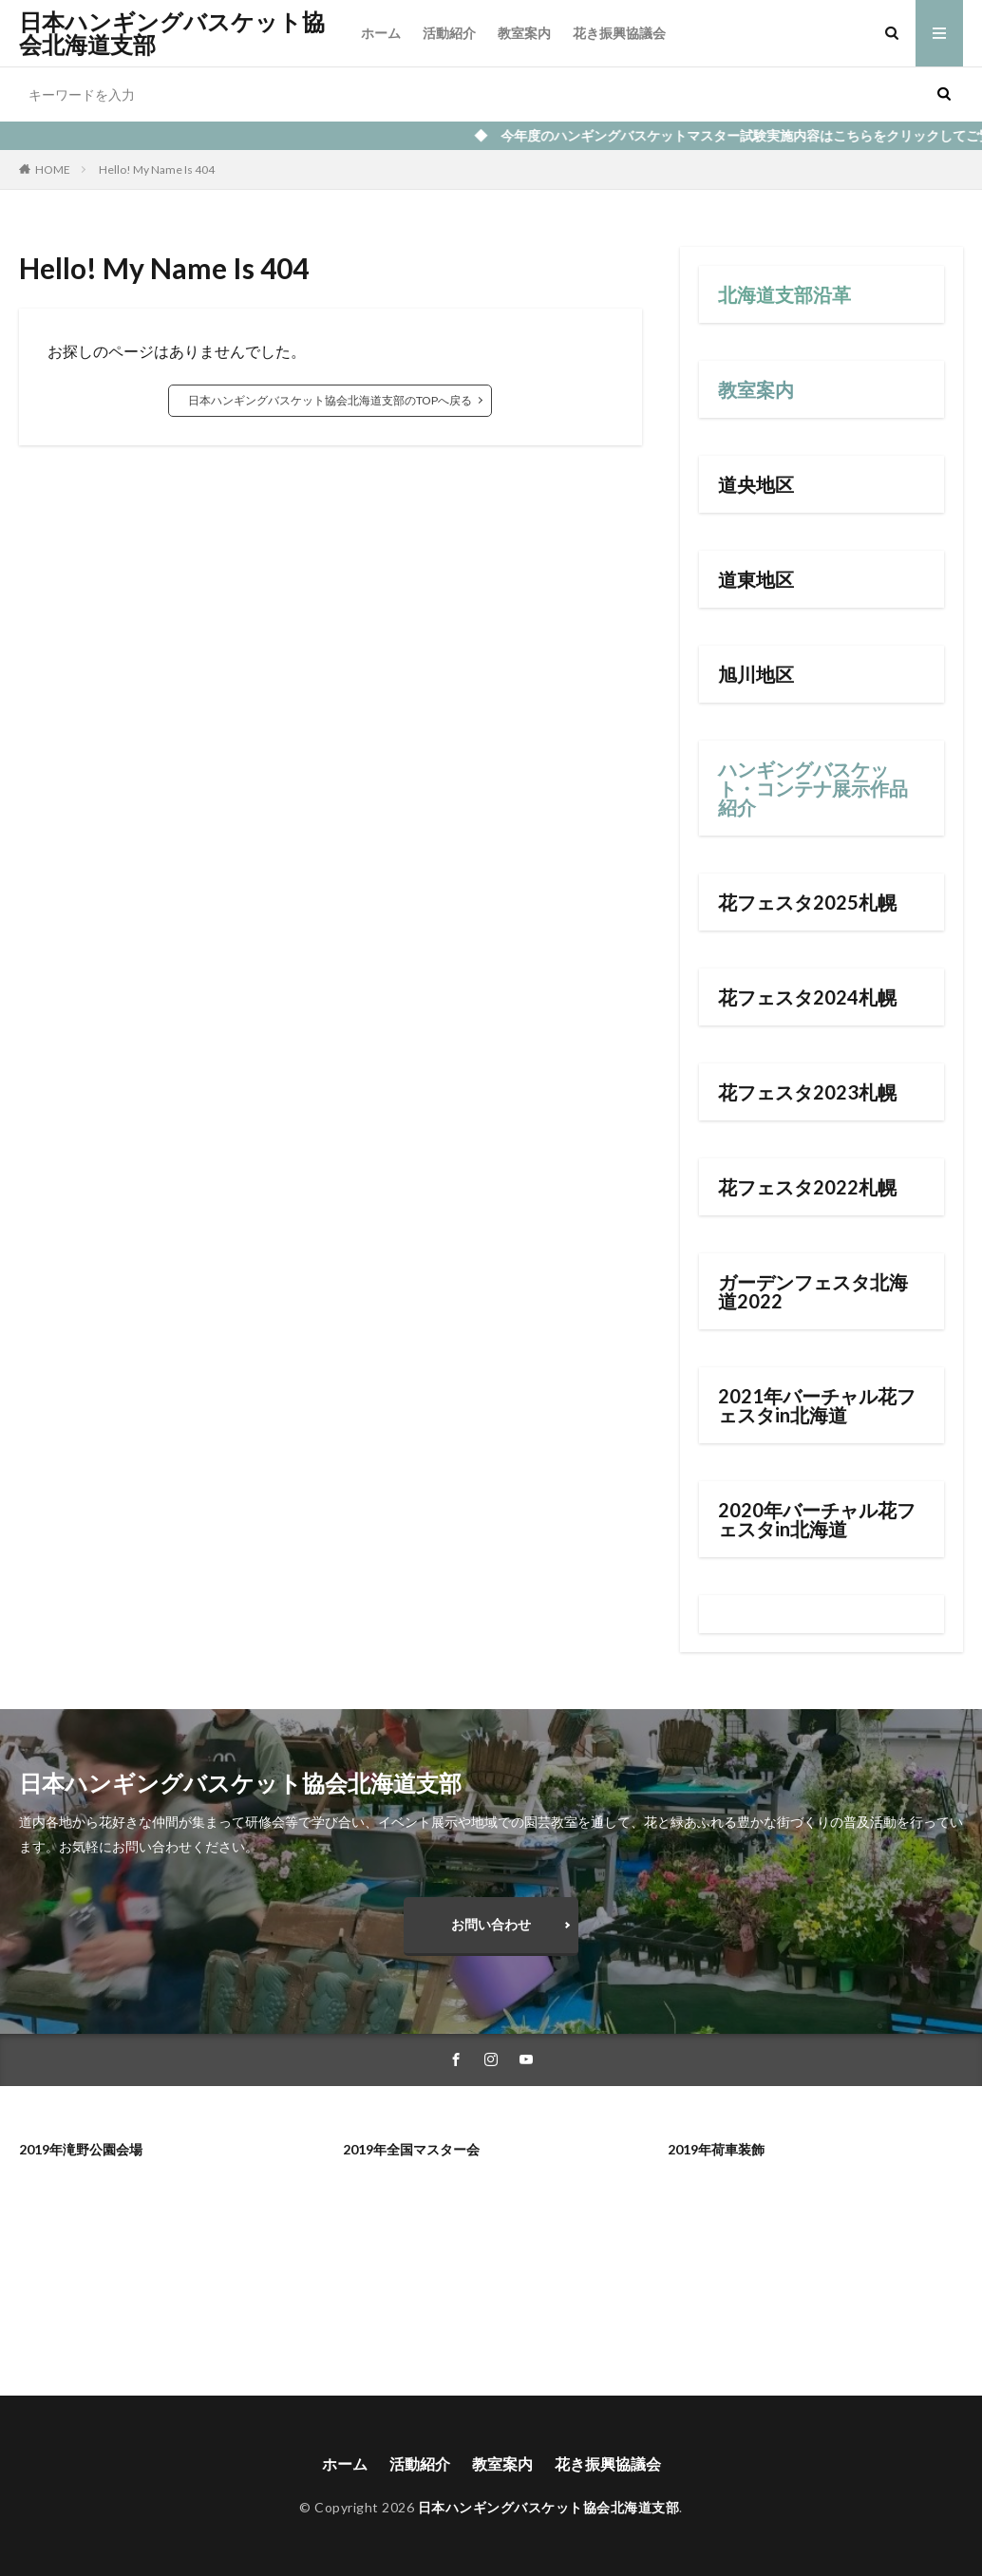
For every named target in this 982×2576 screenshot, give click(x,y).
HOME (52, 169)
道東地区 (756, 579)
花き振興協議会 (619, 33)
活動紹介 (449, 33)
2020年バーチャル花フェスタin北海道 (817, 1519)
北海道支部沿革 (784, 294)
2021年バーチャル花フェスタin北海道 (817, 1405)
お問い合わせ (491, 1924)
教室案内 (524, 33)
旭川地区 (756, 674)
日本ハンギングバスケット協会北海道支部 (172, 33)
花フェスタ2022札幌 (807, 1186)
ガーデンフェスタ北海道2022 (813, 1291)
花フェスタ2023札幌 (807, 1092)
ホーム (381, 33)
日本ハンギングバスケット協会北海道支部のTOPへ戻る (330, 400)
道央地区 (756, 484)
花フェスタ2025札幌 (807, 902)
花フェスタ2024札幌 (807, 997)
